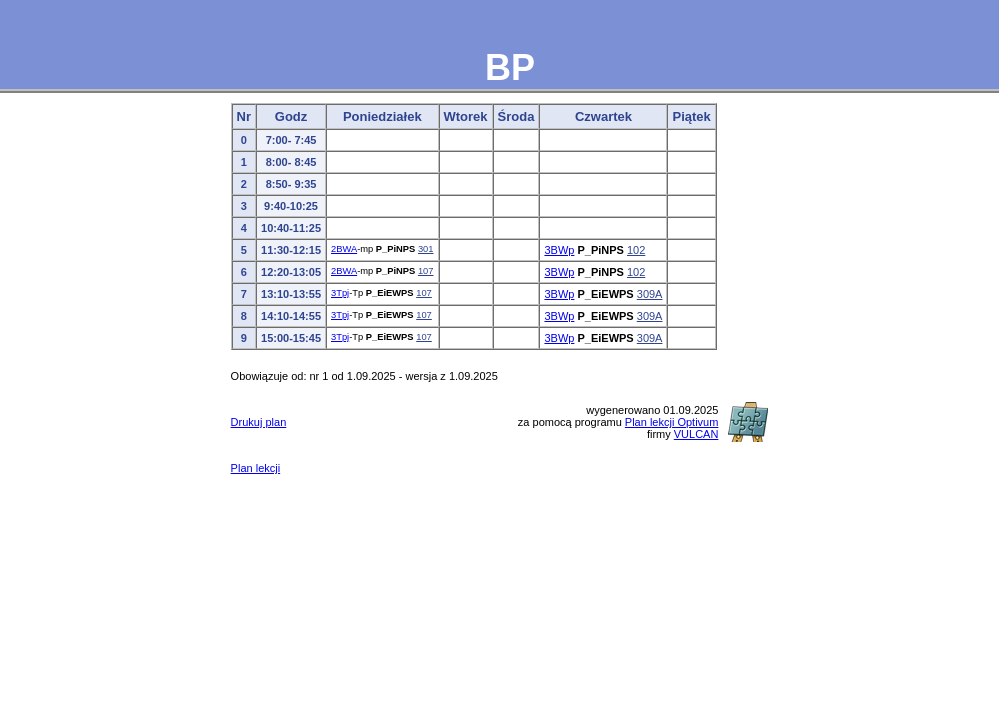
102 (636, 250)
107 (426, 271)
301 (426, 249)
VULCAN (696, 434)
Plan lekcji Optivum (672, 422)
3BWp (559, 250)
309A (650, 294)
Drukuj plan (259, 422)
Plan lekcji (256, 468)
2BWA (344, 249)
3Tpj (340, 293)
